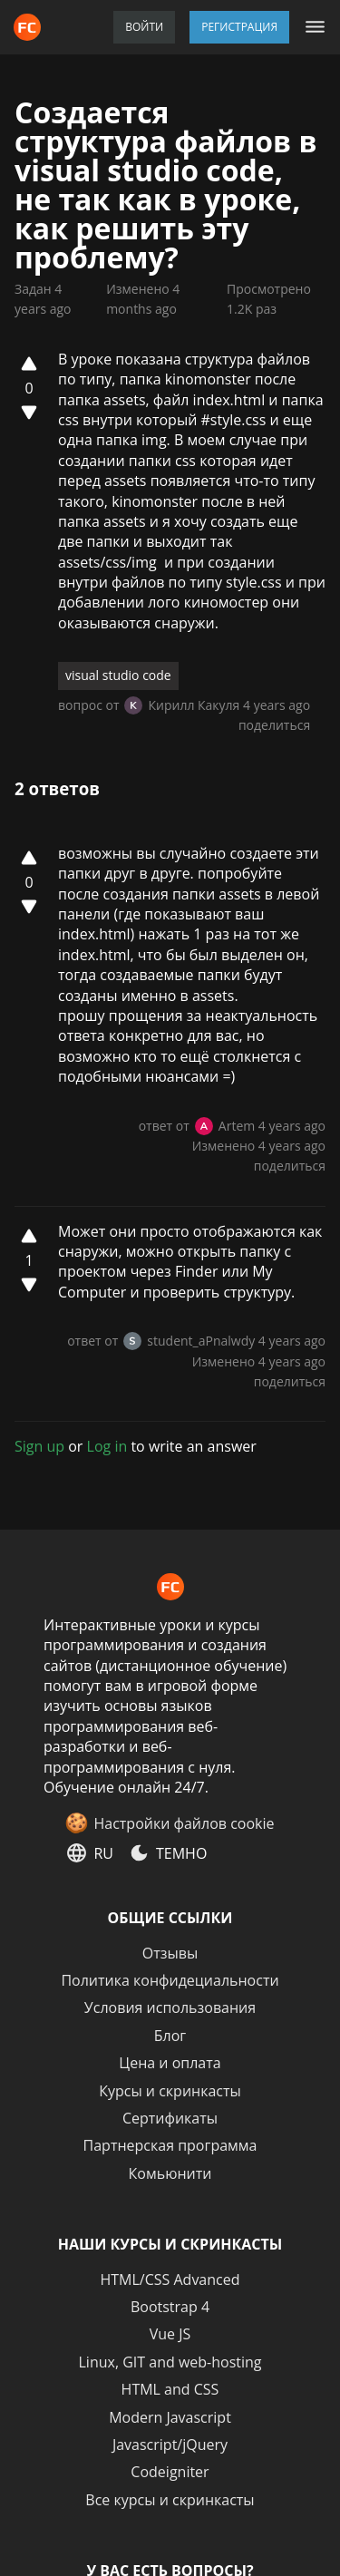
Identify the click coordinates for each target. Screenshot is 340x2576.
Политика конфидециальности (169, 1980)
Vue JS (170, 2334)
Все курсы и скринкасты (169, 2500)
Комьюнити (170, 2173)
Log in (107, 1446)
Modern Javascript (170, 2417)
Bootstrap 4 (170, 2307)
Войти (144, 26)
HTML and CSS (170, 2389)
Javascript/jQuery (170, 2444)
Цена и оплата (169, 2063)
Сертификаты (170, 2118)
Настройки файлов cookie (183, 1823)
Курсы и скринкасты (170, 2091)
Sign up (39, 1446)
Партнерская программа (170, 2145)
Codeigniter (170, 2472)
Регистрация (239, 26)
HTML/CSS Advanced (169, 2279)
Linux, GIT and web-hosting (169, 2362)
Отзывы (170, 1953)
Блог (170, 2036)
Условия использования (170, 2007)
